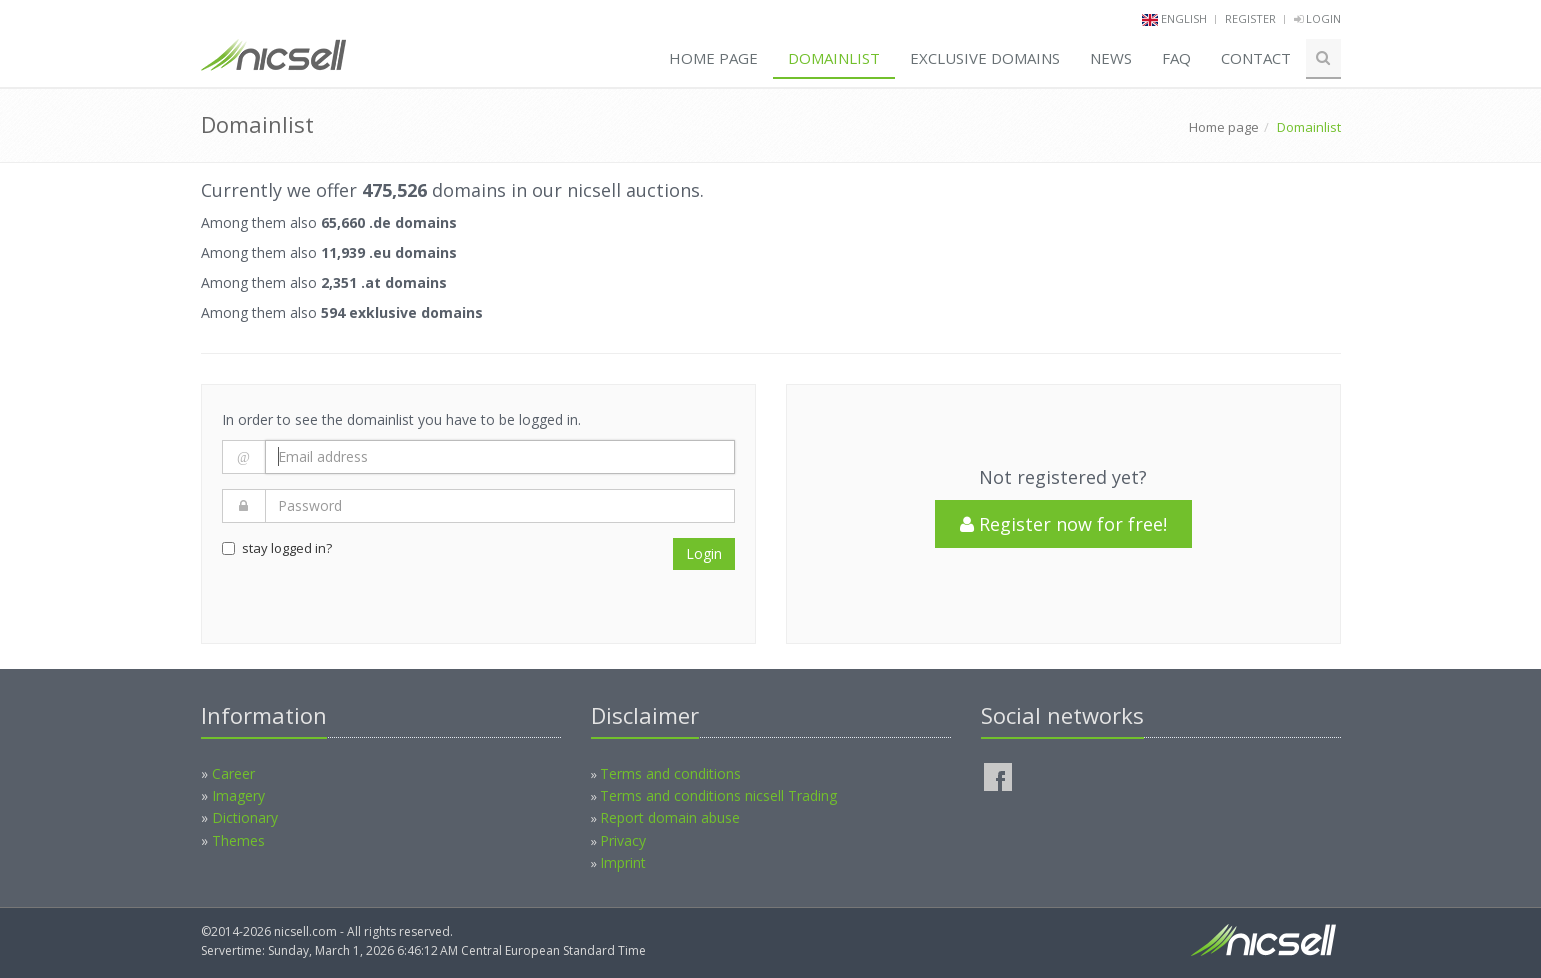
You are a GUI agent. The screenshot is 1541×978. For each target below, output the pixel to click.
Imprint (623, 862)
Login (1317, 18)
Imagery (238, 795)
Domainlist (834, 58)
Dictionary (245, 817)
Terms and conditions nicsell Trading (718, 795)
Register (1250, 18)
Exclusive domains (985, 58)
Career (233, 773)
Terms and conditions (670, 773)
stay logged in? (277, 548)
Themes (238, 840)
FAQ (1176, 58)
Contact (1256, 58)
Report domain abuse (670, 817)
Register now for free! (1063, 524)
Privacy (623, 840)
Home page (713, 58)
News (1111, 58)
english (1184, 18)
